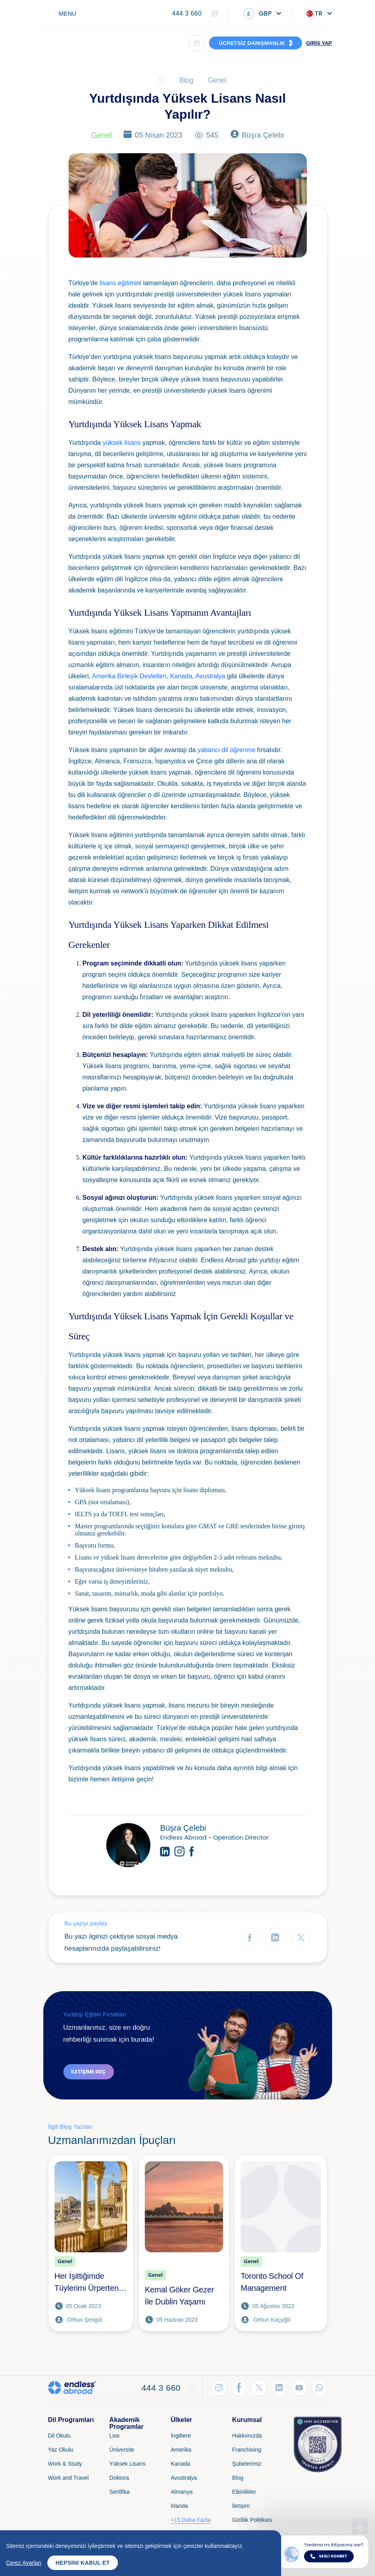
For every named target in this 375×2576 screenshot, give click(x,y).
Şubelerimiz (246, 2463)
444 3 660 (187, 13)
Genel (217, 80)
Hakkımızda (247, 2435)
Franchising (246, 2449)
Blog (186, 80)
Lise (114, 2435)
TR (314, 13)
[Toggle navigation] (63, 13)
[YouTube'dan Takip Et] (299, 2388)
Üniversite (121, 2449)
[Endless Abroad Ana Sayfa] (70, 42)
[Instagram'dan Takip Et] (219, 2388)
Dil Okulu (59, 2435)
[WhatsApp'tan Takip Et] (319, 2388)
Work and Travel (68, 2478)
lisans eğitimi (117, 283)
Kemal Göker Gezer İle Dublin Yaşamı (179, 2295)
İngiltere (181, 2435)
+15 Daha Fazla (191, 2520)
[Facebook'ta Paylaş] (249, 1937)
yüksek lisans (122, 442)
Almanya (182, 2492)
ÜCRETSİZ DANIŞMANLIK (252, 43)
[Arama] (197, 43)
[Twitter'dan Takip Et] (259, 2388)
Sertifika (119, 2492)
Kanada (181, 676)
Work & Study (65, 2463)
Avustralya (210, 676)
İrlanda (179, 2506)
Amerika (181, 2449)
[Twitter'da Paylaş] (301, 1937)
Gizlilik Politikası (252, 2520)
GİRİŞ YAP (319, 43)
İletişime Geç (88, 2071)
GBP (257, 13)
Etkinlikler (244, 2492)
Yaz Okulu (61, 2449)
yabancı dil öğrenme (226, 749)
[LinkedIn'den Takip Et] (279, 2388)
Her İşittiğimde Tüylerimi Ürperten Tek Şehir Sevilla (87, 2283)
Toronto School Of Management (272, 2282)
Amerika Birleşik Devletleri (129, 676)
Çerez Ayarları (23, 2563)
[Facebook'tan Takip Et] (239, 2388)
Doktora (119, 2478)
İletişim (241, 2506)
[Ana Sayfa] (161, 80)
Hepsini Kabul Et (82, 2563)
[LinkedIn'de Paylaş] (275, 1937)
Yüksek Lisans (127, 2463)
